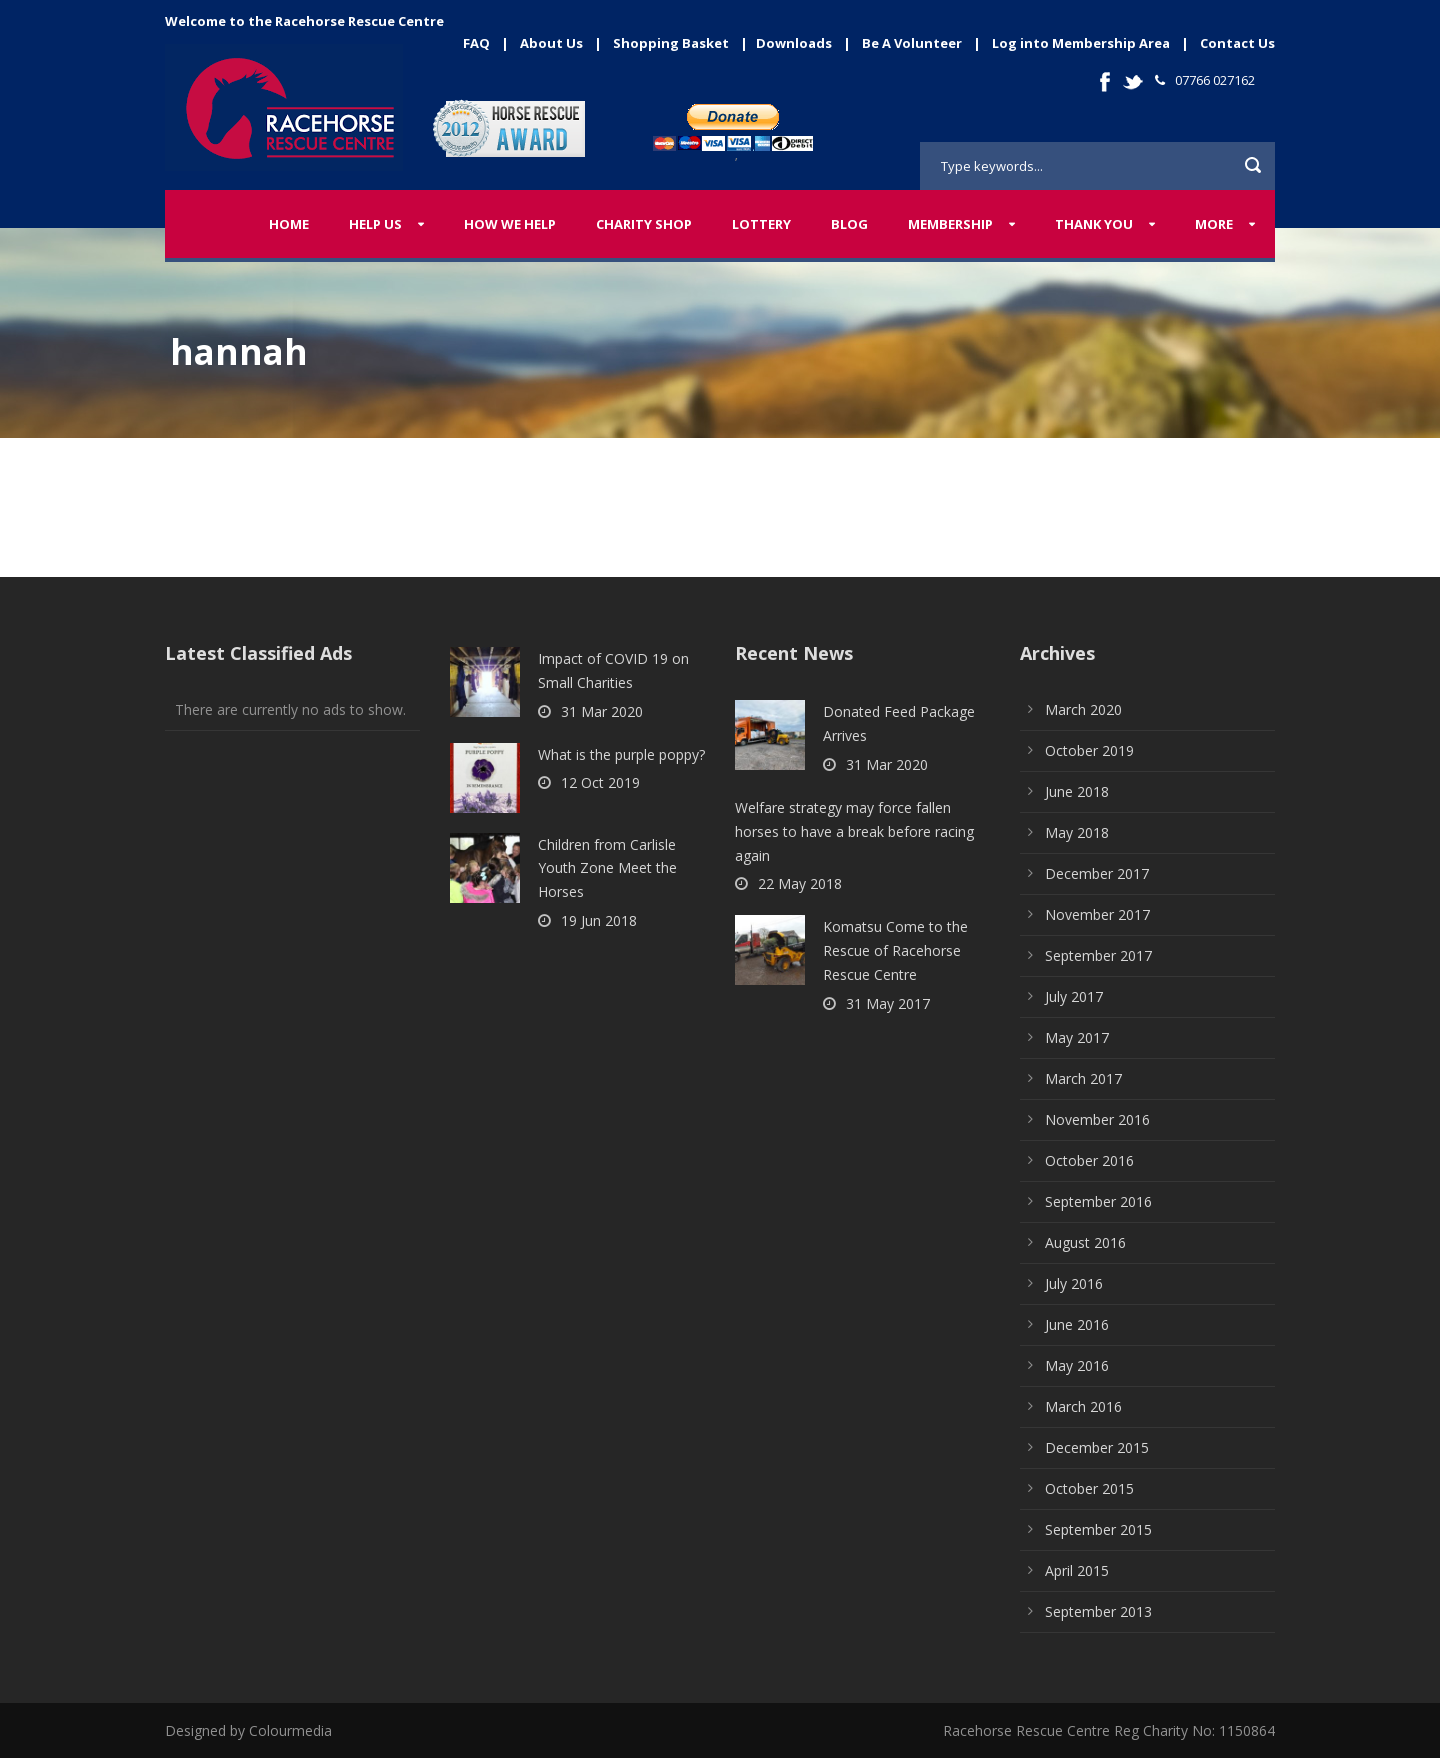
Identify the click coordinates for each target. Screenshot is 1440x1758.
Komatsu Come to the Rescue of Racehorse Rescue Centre (895, 950)
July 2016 (1074, 1283)
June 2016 (1077, 1324)
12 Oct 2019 (600, 782)
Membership (950, 224)
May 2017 (1077, 1037)
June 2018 (1077, 791)
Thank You (1094, 224)
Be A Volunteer (912, 43)
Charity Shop (644, 224)
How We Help (510, 224)
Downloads (794, 43)
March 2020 (1083, 709)
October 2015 (1089, 1488)
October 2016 (1089, 1160)
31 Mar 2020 (602, 711)
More (1214, 224)
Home (289, 224)
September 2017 (1098, 955)
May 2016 (1077, 1365)
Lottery (761, 224)
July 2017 (1074, 996)
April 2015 (1077, 1570)
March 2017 (1083, 1078)
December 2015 (1097, 1447)
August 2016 (1085, 1242)
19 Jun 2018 (599, 920)
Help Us (375, 224)
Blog (849, 224)
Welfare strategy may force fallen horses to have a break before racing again (854, 831)
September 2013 (1098, 1611)
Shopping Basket (671, 43)
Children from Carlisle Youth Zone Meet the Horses (607, 868)
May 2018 (1077, 832)
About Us (551, 43)
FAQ (476, 43)
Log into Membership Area (1081, 43)
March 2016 (1083, 1406)
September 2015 (1098, 1529)
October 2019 (1089, 750)
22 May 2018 (800, 883)
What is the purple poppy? (621, 754)
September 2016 (1098, 1201)
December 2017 (1097, 873)
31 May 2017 (888, 1003)
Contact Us (1237, 43)
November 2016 (1097, 1119)
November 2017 (1097, 914)
